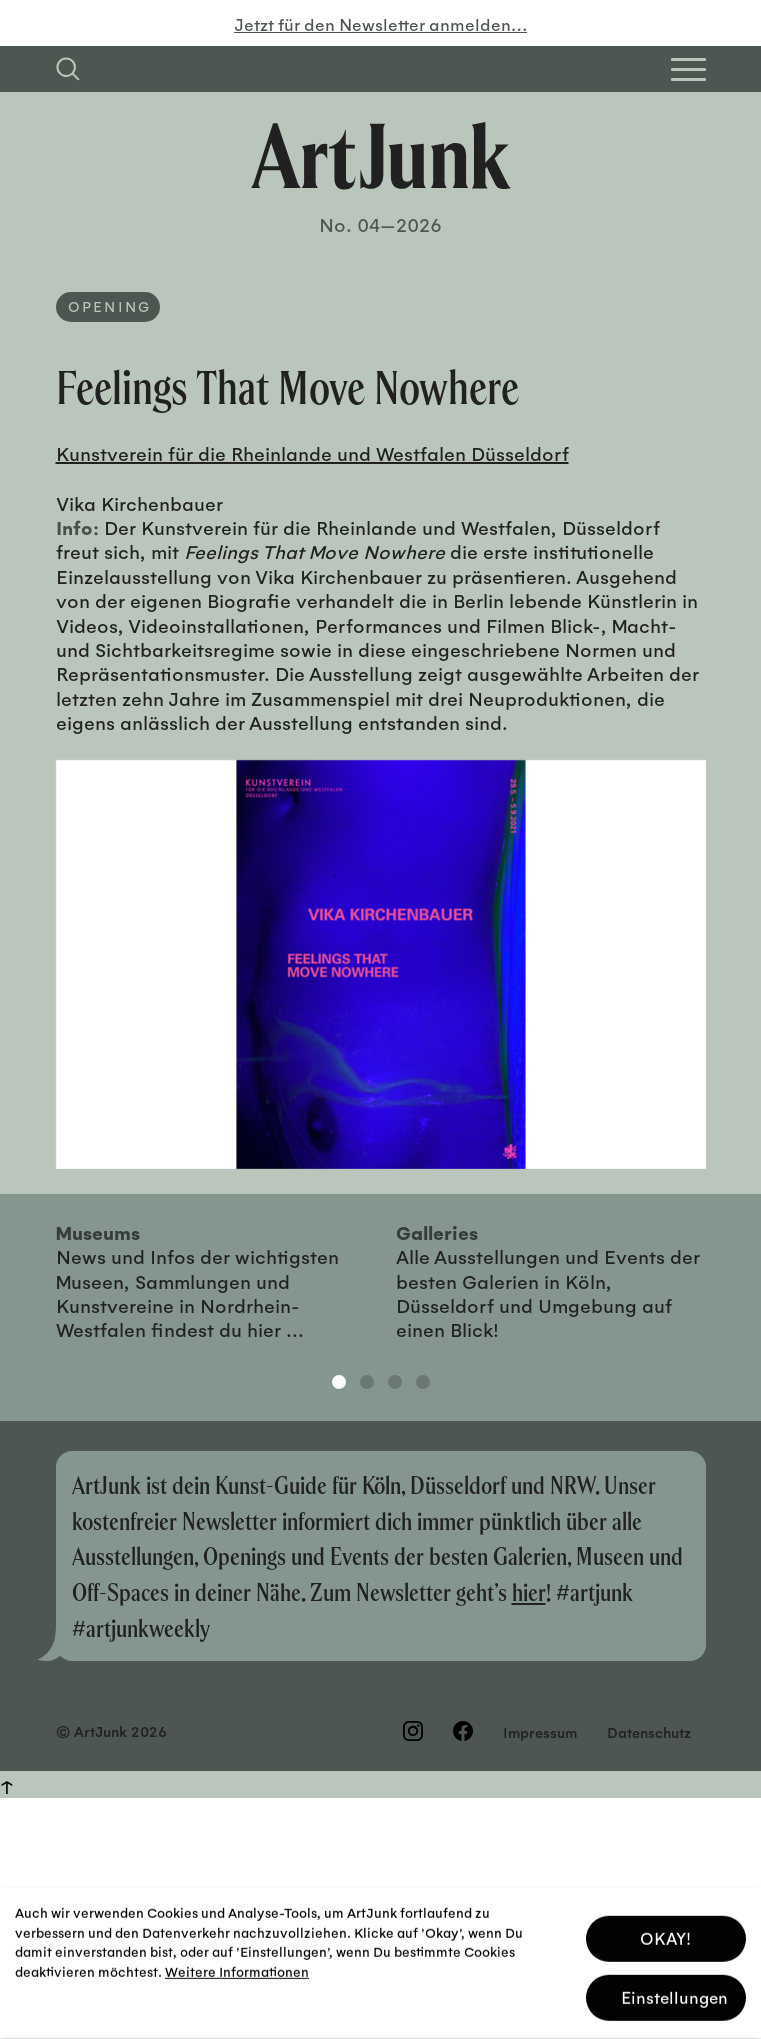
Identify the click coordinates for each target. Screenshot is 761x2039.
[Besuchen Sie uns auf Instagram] (413, 1731)
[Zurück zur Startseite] (381, 156)
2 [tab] (367, 1382)
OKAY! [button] (665, 1934)
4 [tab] (423, 1382)
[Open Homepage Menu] (688, 69)
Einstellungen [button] (674, 1993)
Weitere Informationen (237, 1967)
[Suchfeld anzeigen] (68, 69)
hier (529, 1591)
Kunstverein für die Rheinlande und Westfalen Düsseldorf (312, 453)
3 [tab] (395, 1382)
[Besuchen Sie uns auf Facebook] (463, 1731)
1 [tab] (339, 1382)
